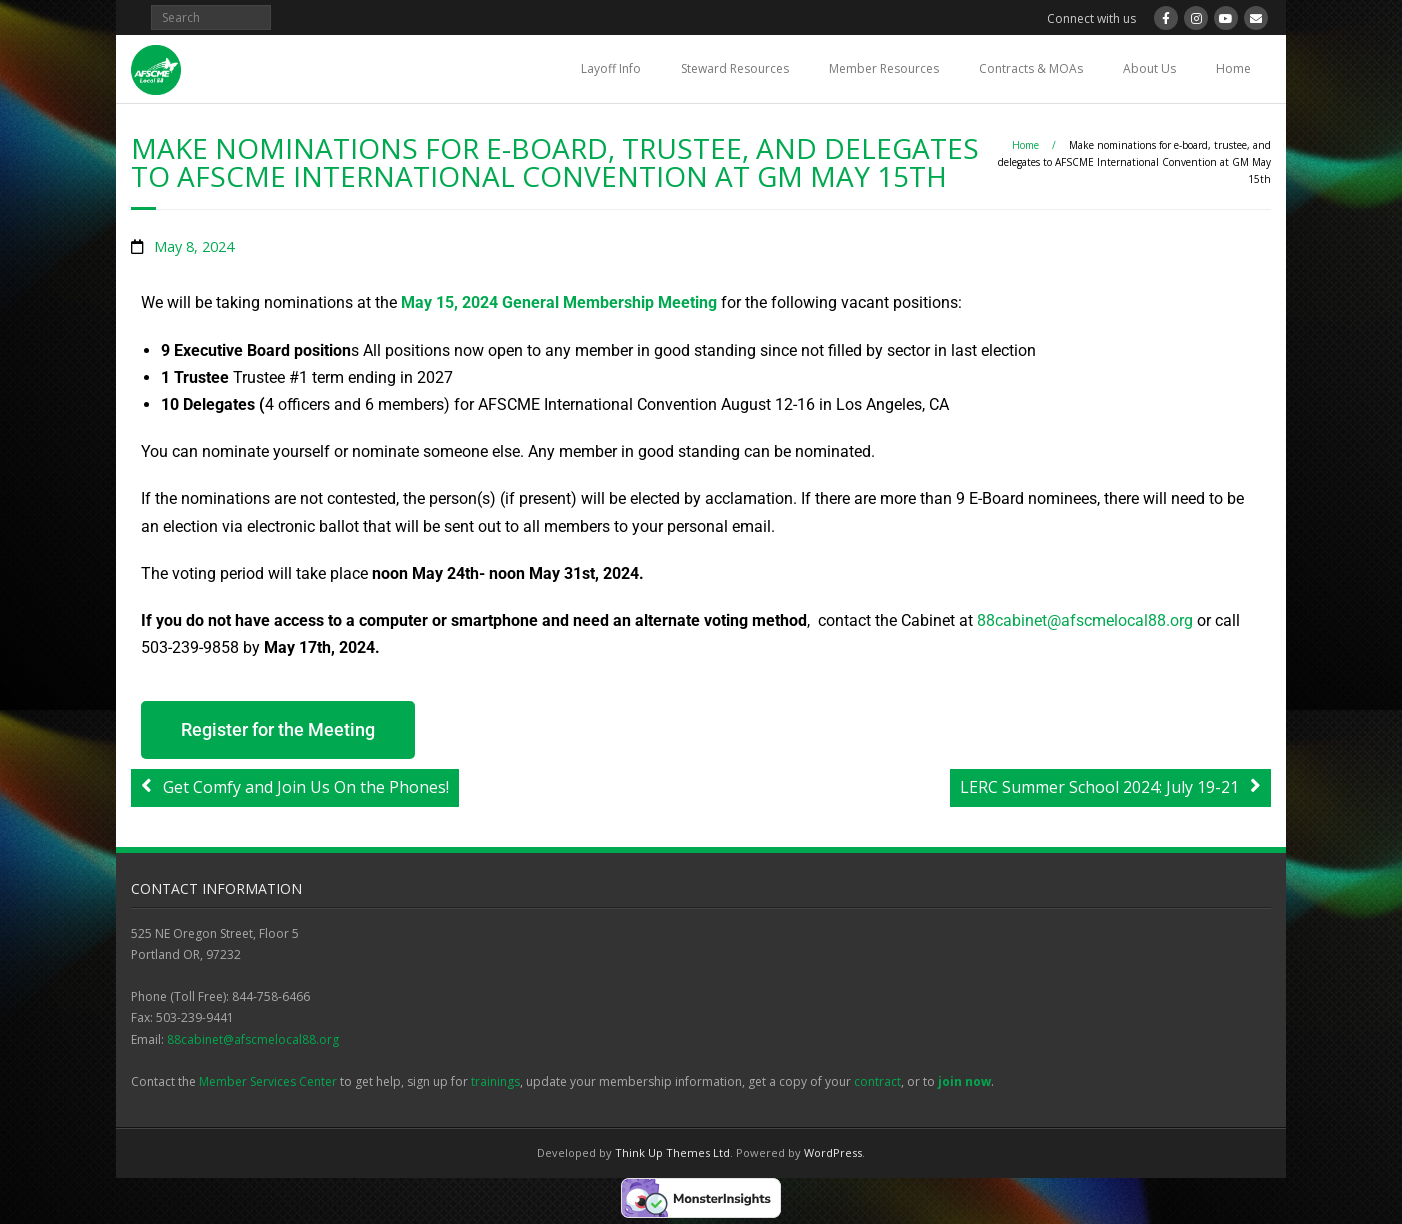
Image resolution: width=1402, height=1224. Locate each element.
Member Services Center (268, 1081)
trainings (495, 1081)
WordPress (833, 1152)
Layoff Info (611, 68)
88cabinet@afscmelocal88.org (253, 1039)
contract (877, 1081)
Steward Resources (735, 68)
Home (1233, 68)
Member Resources (884, 68)
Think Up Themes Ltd (672, 1152)
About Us (1149, 68)
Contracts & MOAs (1031, 68)
